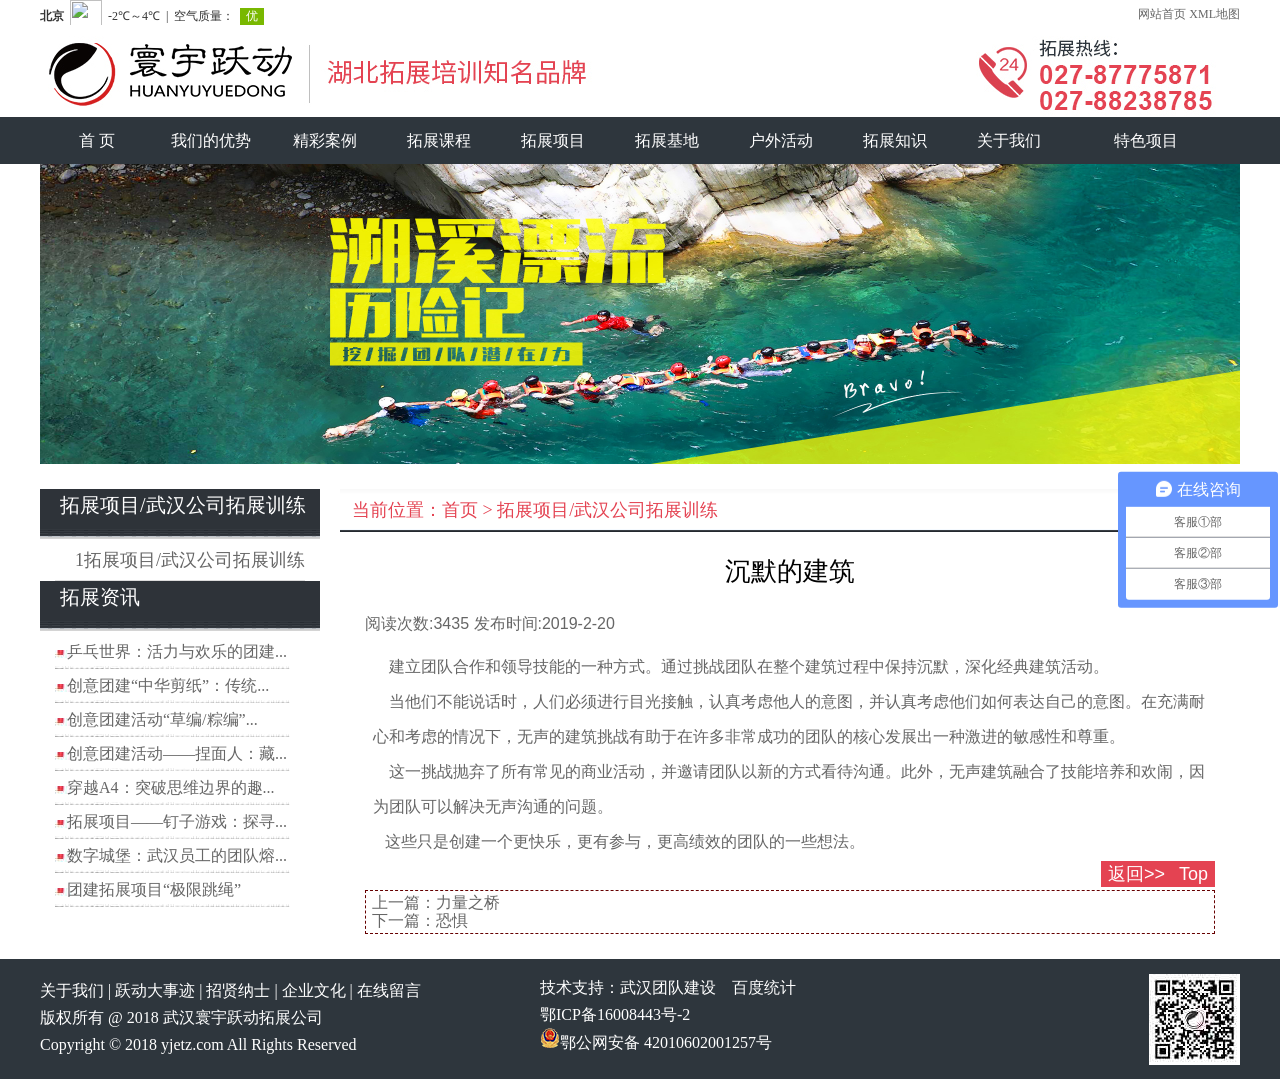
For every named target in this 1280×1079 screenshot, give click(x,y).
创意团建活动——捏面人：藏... (177, 753)
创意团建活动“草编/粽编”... (162, 719)
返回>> (1136, 874)
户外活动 (781, 140)
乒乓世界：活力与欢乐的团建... (177, 651)
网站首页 (1162, 14)
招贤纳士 (238, 990)
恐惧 (452, 920)
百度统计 (764, 987)
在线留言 (389, 990)
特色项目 (1146, 140)
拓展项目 (553, 140)
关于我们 (1009, 140)
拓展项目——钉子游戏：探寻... (177, 821)
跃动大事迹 (155, 990)
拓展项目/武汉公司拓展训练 (607, 510)
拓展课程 (439, 140)
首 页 (97, 140)
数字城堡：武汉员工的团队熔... (177, 855)
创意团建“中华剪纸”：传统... (168, 685)
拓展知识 (895, 140)
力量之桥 (468, 902)
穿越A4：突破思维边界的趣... (171, 787)
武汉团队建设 (668, 987)
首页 (460, 510)
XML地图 (1214, 14)
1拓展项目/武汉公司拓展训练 (190, 560)
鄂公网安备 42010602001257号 (656, 1042)
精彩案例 (325, 140)
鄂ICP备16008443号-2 (615, 1014)
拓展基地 (667, 140)
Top (1193, 874)
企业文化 (314, 990)
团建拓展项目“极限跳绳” (154, 889)
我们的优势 (211, 140)
